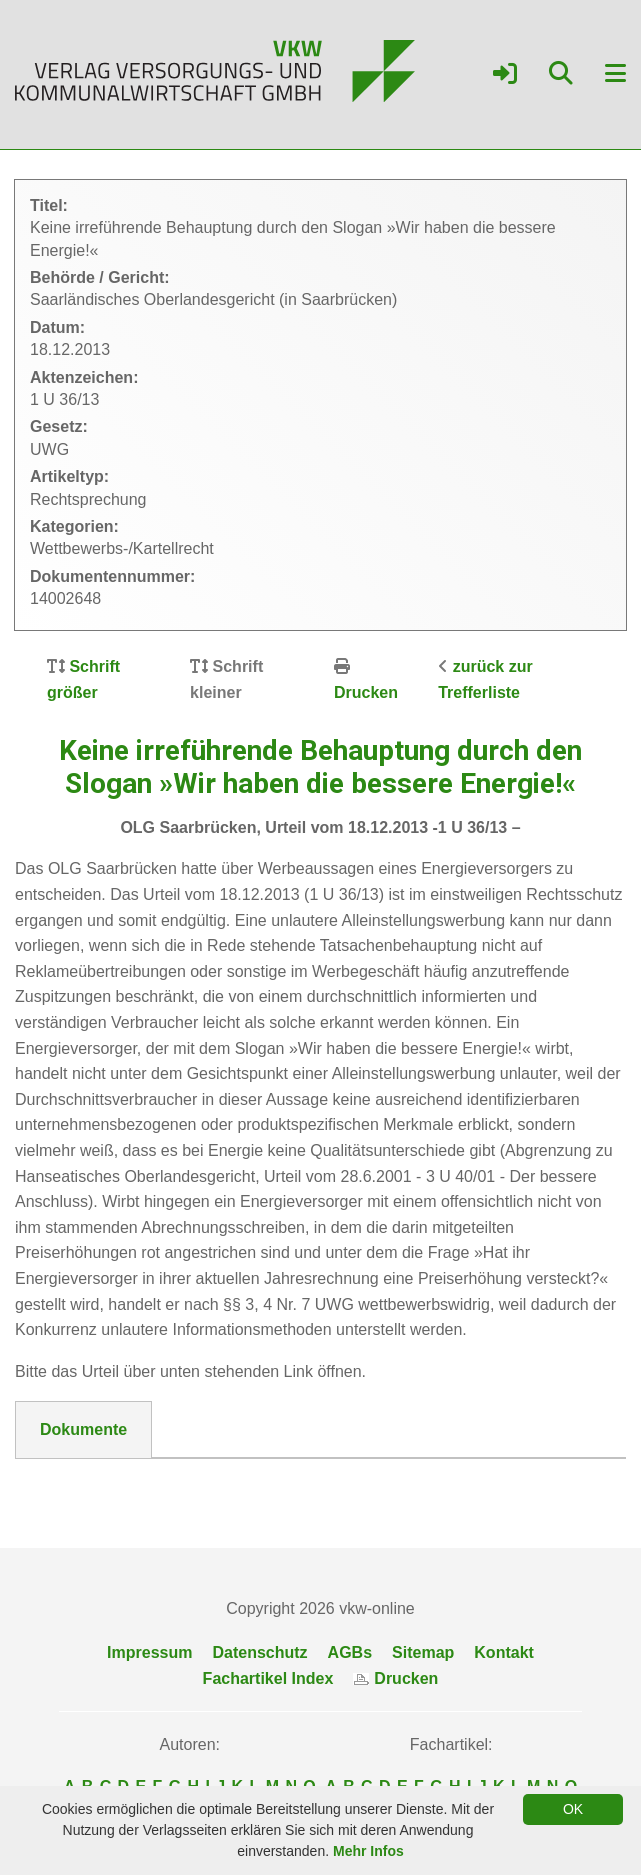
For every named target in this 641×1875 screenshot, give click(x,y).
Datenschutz (259, 1652)
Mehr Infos (368, 1851)
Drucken (366, 692)
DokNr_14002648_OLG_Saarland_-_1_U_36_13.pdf (233, 1483)
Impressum (149, 1652)
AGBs (350, 1652)
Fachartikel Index (268, 1678)
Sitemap (423, 1652)
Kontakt (504, 1652)
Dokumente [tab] (83, 1429)
